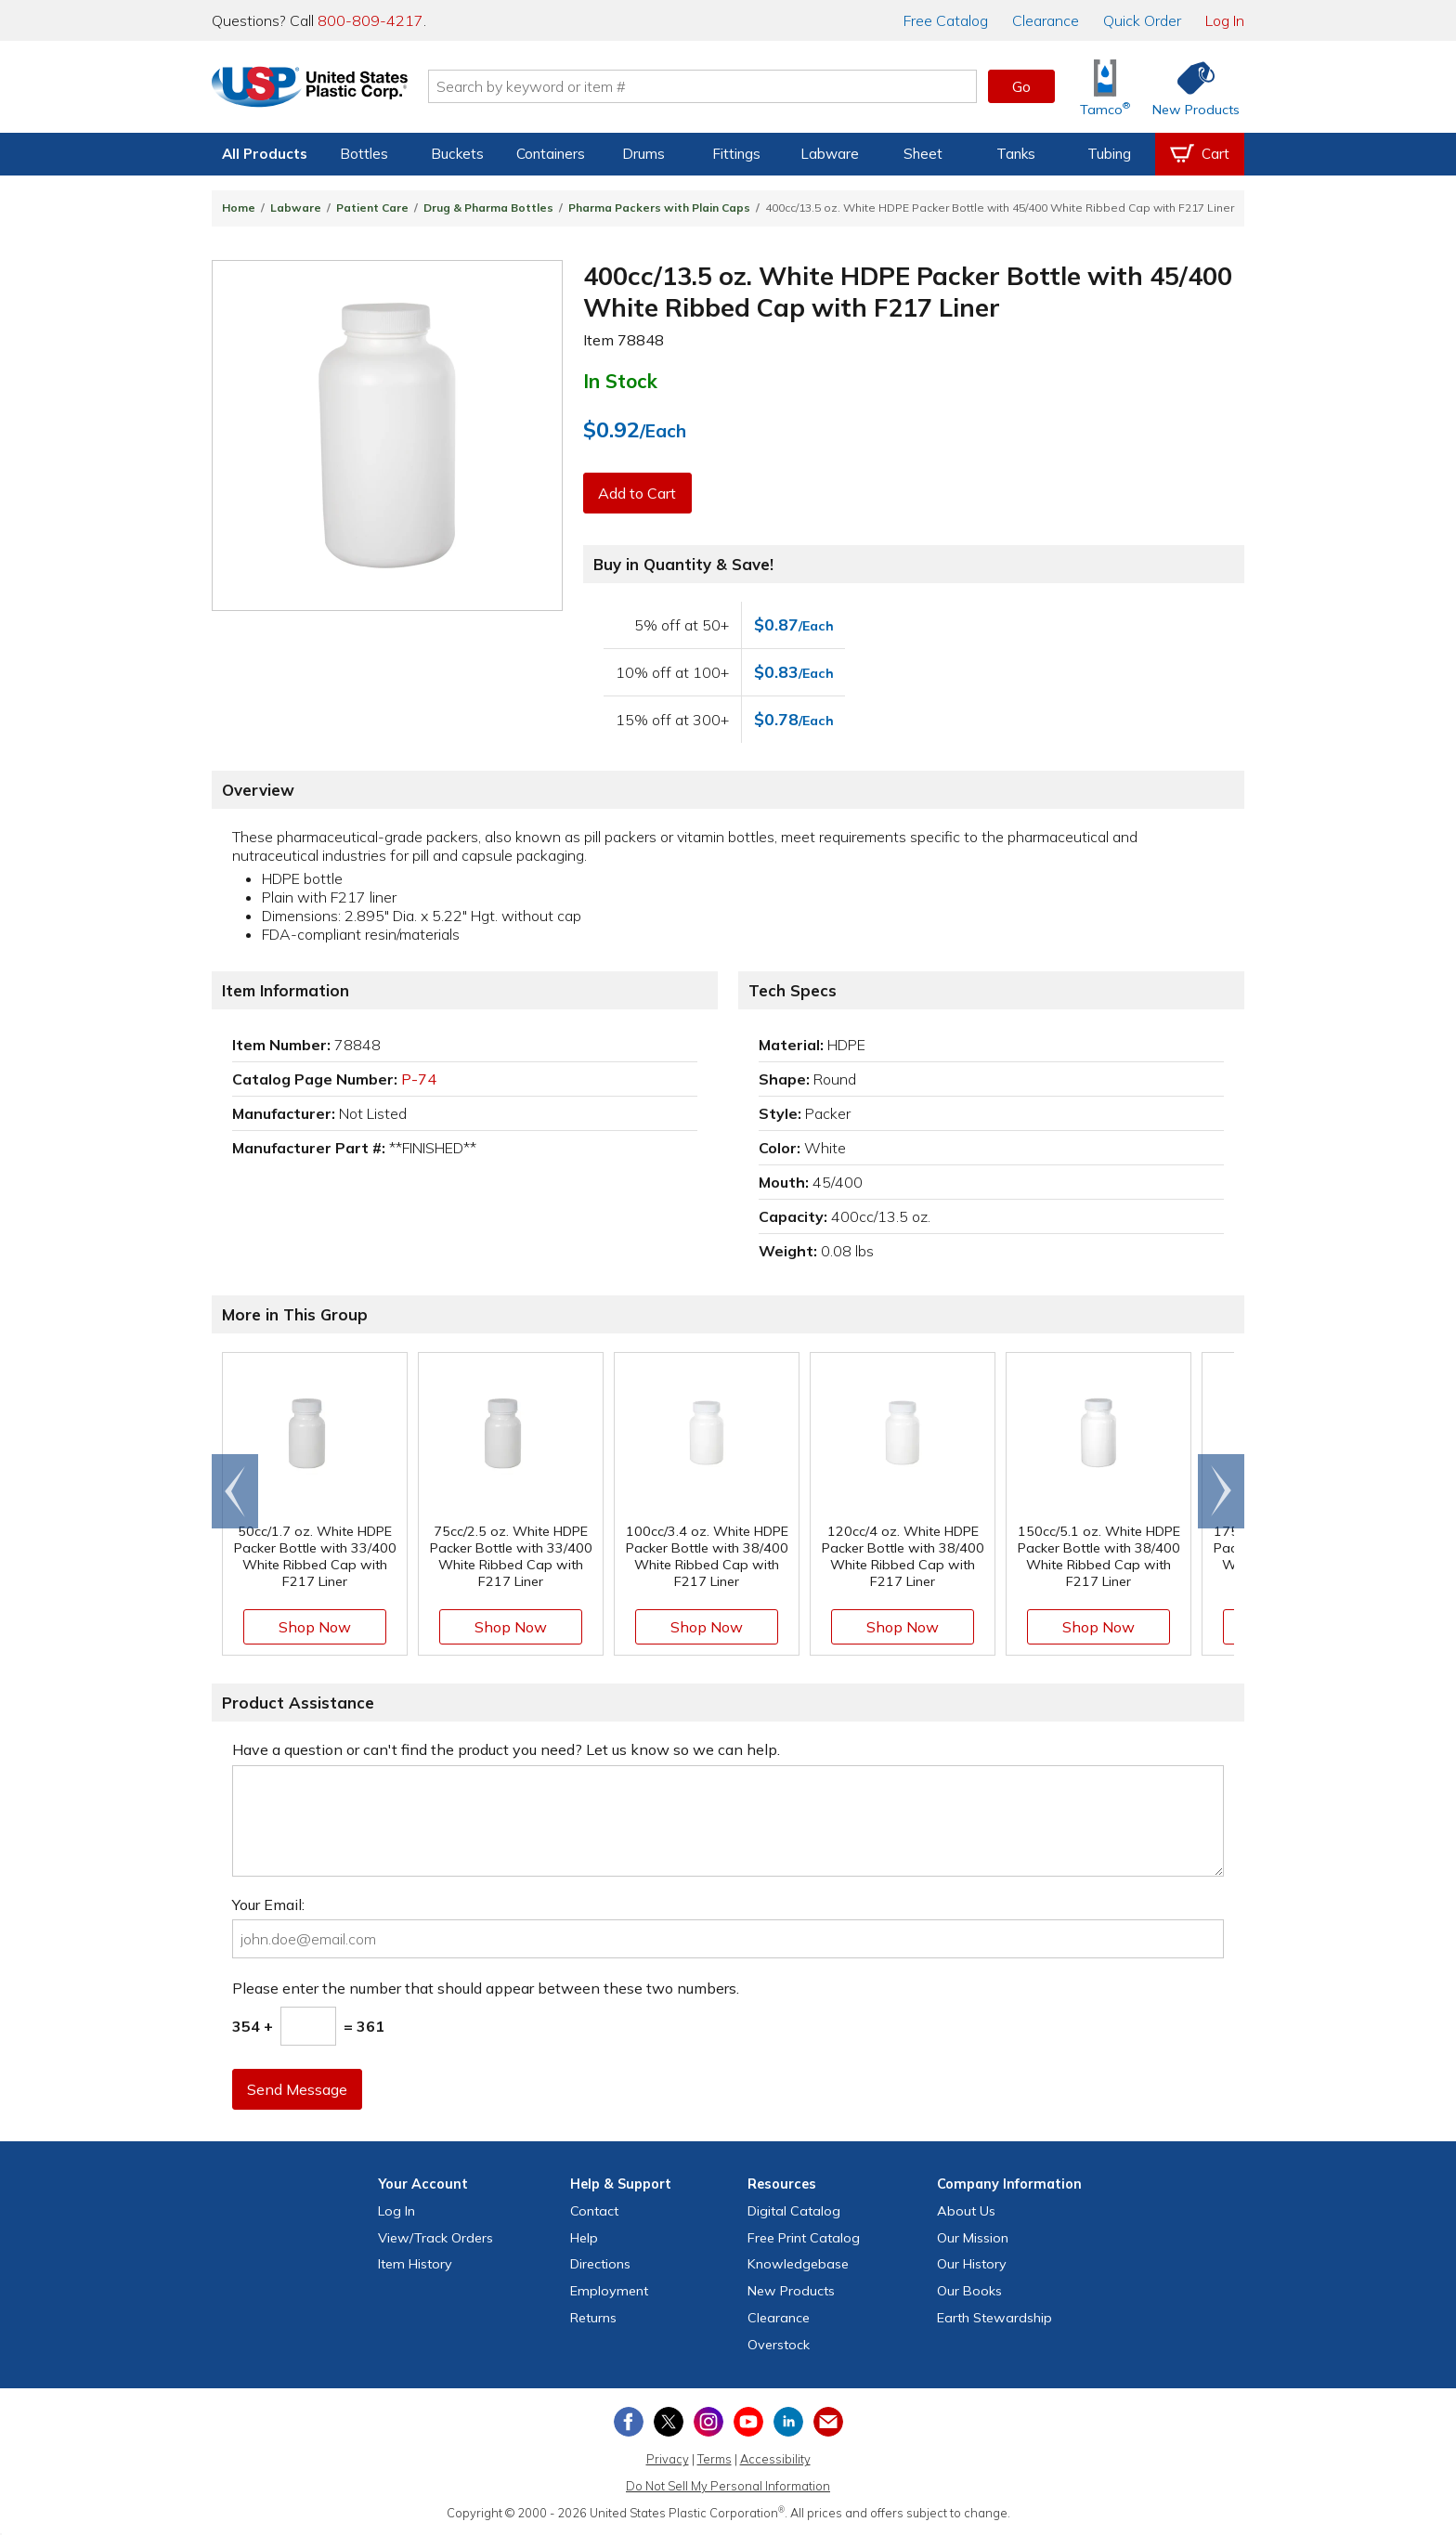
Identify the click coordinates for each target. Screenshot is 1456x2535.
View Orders (435, 2238)
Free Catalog (804, 2238)
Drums (643, 153)
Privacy (667, 2458)
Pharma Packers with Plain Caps (659, 207)
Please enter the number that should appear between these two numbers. (485, 1988)
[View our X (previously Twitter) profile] (668, 2421)
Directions (600, 2264)
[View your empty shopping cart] (1199, 154)
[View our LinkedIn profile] (788, 2421)
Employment (609, 2290)
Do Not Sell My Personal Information (728, 2485)
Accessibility (775, 2458)
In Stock (620, 381)
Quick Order (1142, 20)
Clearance (1045, 20)
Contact (594, 2211)
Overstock (779, 2344)
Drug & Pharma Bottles (488, 207)
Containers (550, 153)
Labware (829, 153)
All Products (264, 153)
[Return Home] (321, 90)
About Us (966, 2211)
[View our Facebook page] (628, 2421)
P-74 (418, 1079)
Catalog (946, 20)
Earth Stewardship (994, 2317)
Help (584, 2238)
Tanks (1015, 153)
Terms (714, 2458)
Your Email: (268, 1904)
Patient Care (372, 207)
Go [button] (1021, 86)
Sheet (923, 153)
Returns (593, 2317)
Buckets (457, 153)
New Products (791, 2290)
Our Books (969, 2290)
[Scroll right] (1221, 1491)
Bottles (364, 153)
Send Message (298, 2089)
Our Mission (972, 2238)
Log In (1224, 20)
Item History (415, 2264)
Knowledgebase (798, 2264)
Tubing (1109, 153)
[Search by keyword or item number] (714, 86)
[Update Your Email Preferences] (828, 2421)
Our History (972, 2264)
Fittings (736, 153)
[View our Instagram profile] (708, 2421)
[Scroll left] (235, 1491)
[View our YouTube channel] (748, 2421)
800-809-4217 (370, 20)
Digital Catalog (794, 2211)
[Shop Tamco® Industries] (1105, 87)
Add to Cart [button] (638, 493)
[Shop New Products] (1189, 87)
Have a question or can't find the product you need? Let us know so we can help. (506, 1749)
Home (238, 207)
